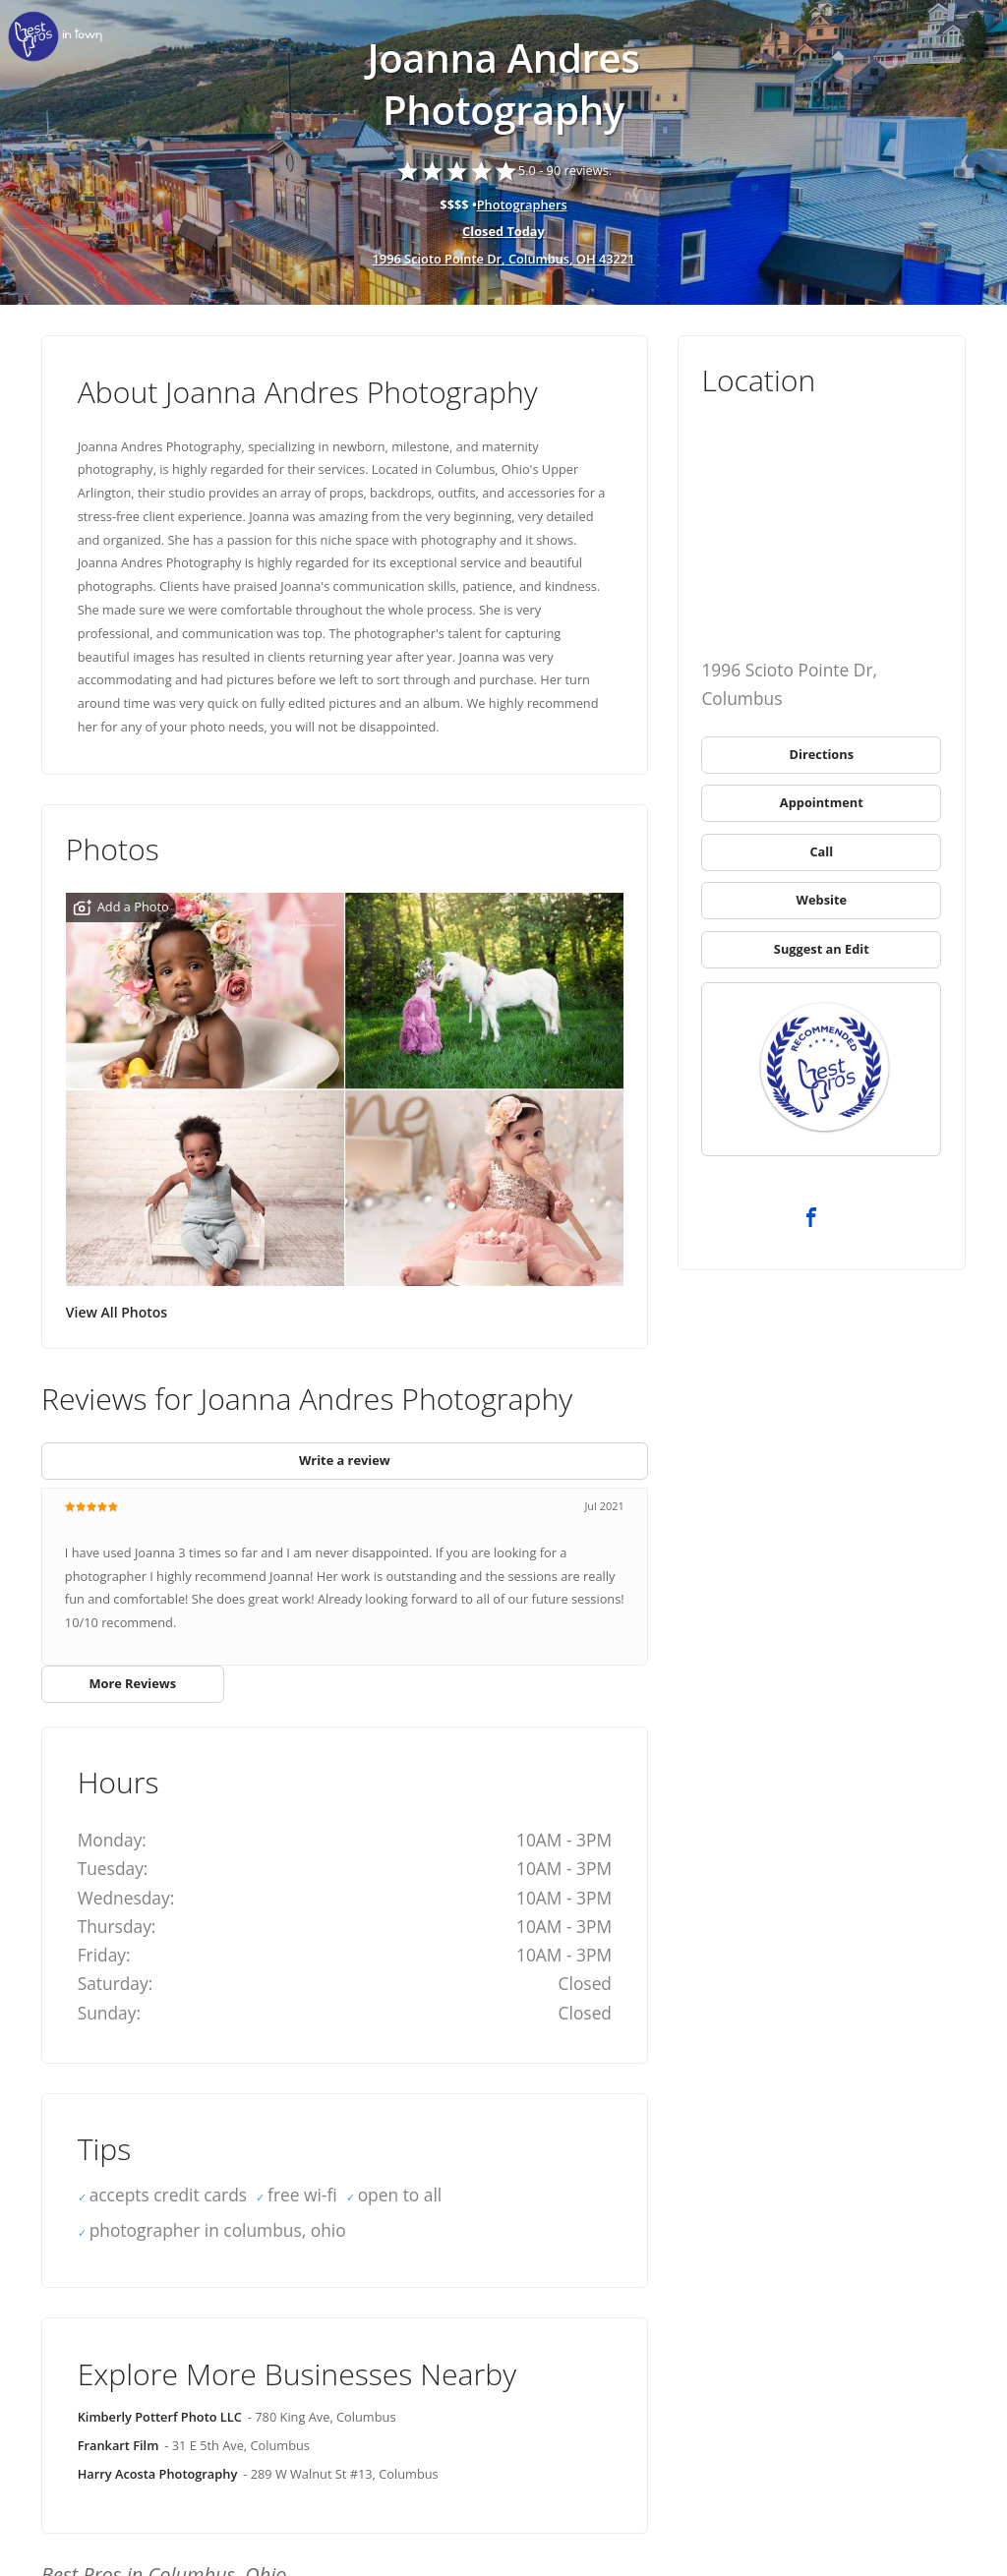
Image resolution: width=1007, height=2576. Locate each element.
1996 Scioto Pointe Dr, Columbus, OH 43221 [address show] (504, 258)
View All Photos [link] (116, 1312)
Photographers (522, 204)
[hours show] (503, 232)
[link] (59, 37)
